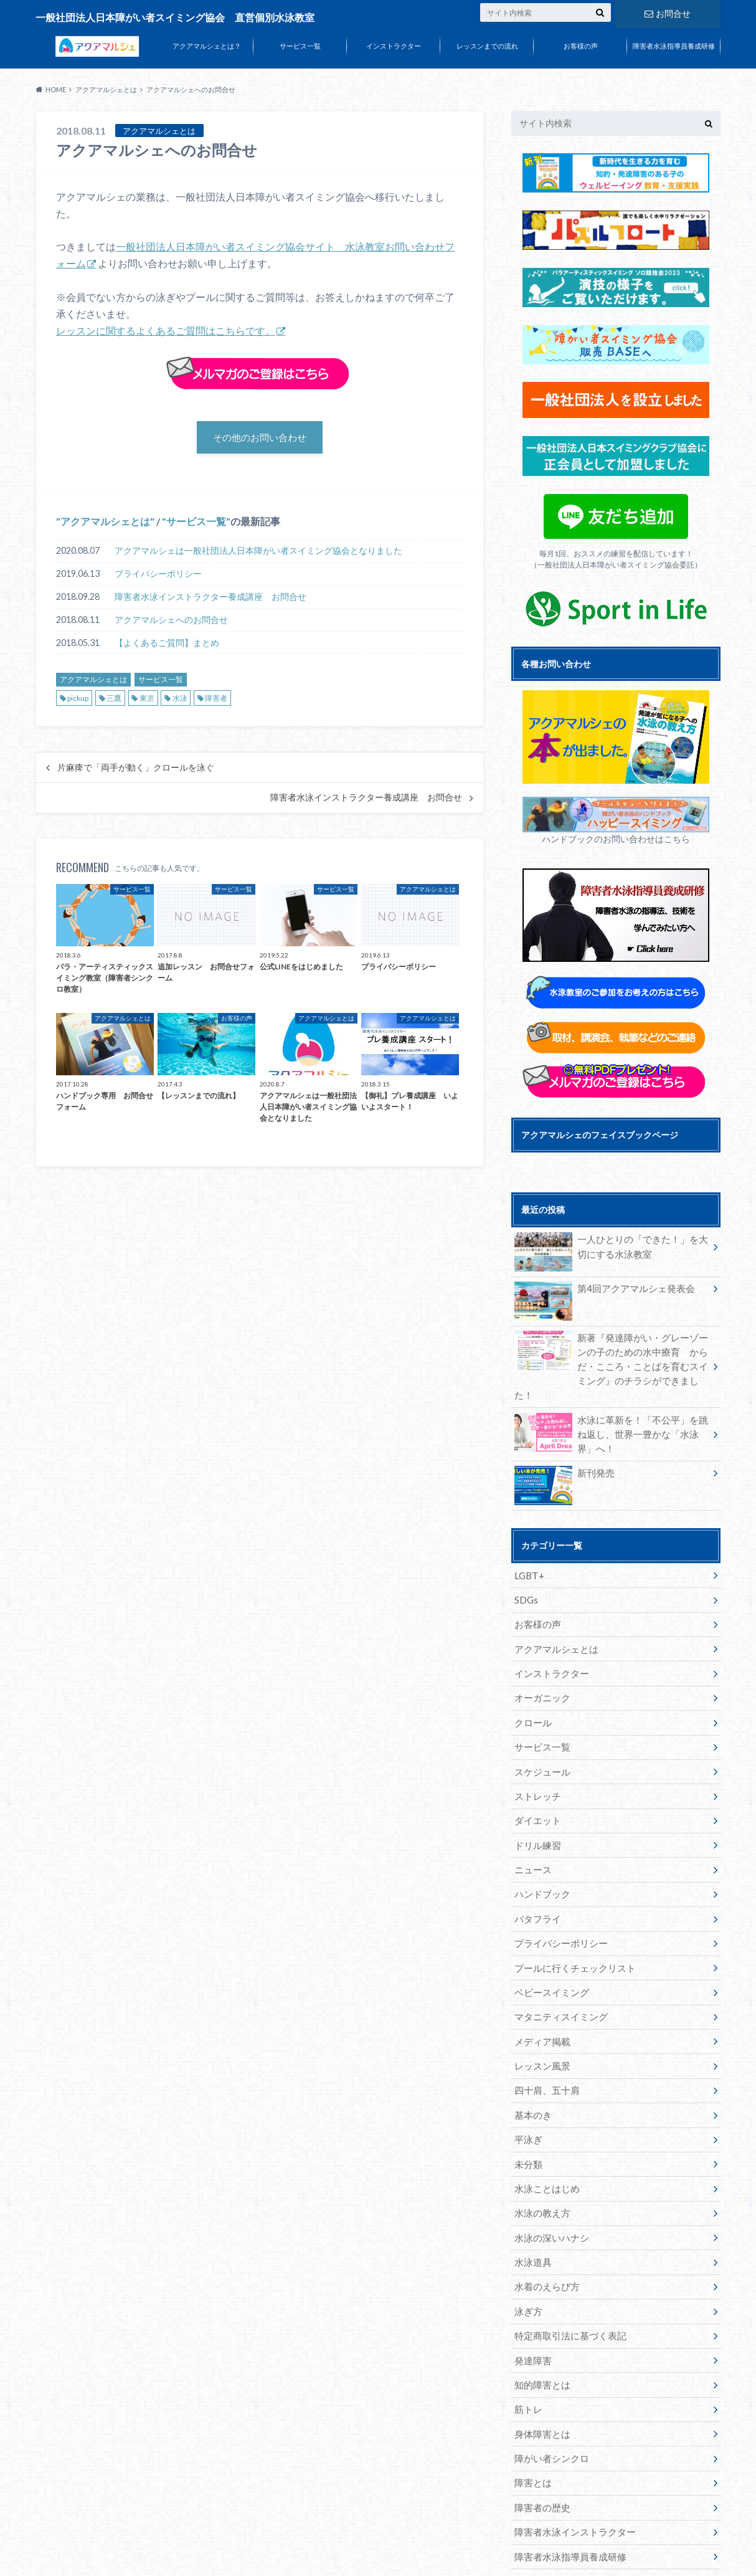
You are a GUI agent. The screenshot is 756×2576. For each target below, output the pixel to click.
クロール (531, 1690)
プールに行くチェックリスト (570, 1920)
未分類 (527, 2104)
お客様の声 (581, 46)
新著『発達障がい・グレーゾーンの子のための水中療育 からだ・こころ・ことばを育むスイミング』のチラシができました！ (611, 1356)
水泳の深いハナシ (549, 2174)
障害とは (531, 2404)
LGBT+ (528, 1551)
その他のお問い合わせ (259, 438)
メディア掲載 (540, 1989)
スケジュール (540, 1736)
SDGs (525, 1574)
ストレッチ (535, 1759)
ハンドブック (540, 1851)
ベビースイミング (549, 1943)
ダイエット (535, 1782)
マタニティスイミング (557, 1966)
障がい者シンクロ (549, 2381)
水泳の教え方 (540, 2151)
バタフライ (535, 1874)
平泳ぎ (527, 2081)
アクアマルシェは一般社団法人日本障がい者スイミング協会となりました (258, 553)
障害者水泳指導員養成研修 (674, 46)
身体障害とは (540, 2358)
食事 (522, 2496)
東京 (146, 701)
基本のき (531, 2058)
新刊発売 (563, 1452)
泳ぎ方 (527, 2243)
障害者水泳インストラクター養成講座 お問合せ (210, 599)
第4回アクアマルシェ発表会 (600, 1290)
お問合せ (668, 12)
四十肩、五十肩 (544, 2035)
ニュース (531, 1828)
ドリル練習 (535, 1805)
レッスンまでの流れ (487, 46)
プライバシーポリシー (158, 576)
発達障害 (531, 2289)
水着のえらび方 (544, 2220)
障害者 (216, 701)
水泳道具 (531, 2197)
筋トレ (527, 2335)
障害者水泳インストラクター (570, 2450)
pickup (77, 701)
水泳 (179, 701)
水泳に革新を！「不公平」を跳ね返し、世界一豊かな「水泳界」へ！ (611, 1412)
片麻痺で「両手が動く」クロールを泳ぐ (135, 771)
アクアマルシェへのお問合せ (171, 622)
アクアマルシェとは (105, 524)
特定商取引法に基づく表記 (566, 2266)
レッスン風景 (540, 2012)
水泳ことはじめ (544, 2127)
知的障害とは (540, 2312)
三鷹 (113, 701)
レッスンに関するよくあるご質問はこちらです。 (165, 330)
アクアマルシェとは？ (206, 46)
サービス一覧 (300, 46)
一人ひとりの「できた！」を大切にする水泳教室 (611, 1247)
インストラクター (393, 46)
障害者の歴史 (540, 2427)
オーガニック (540, 1666)
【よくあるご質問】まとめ (167, 645)
